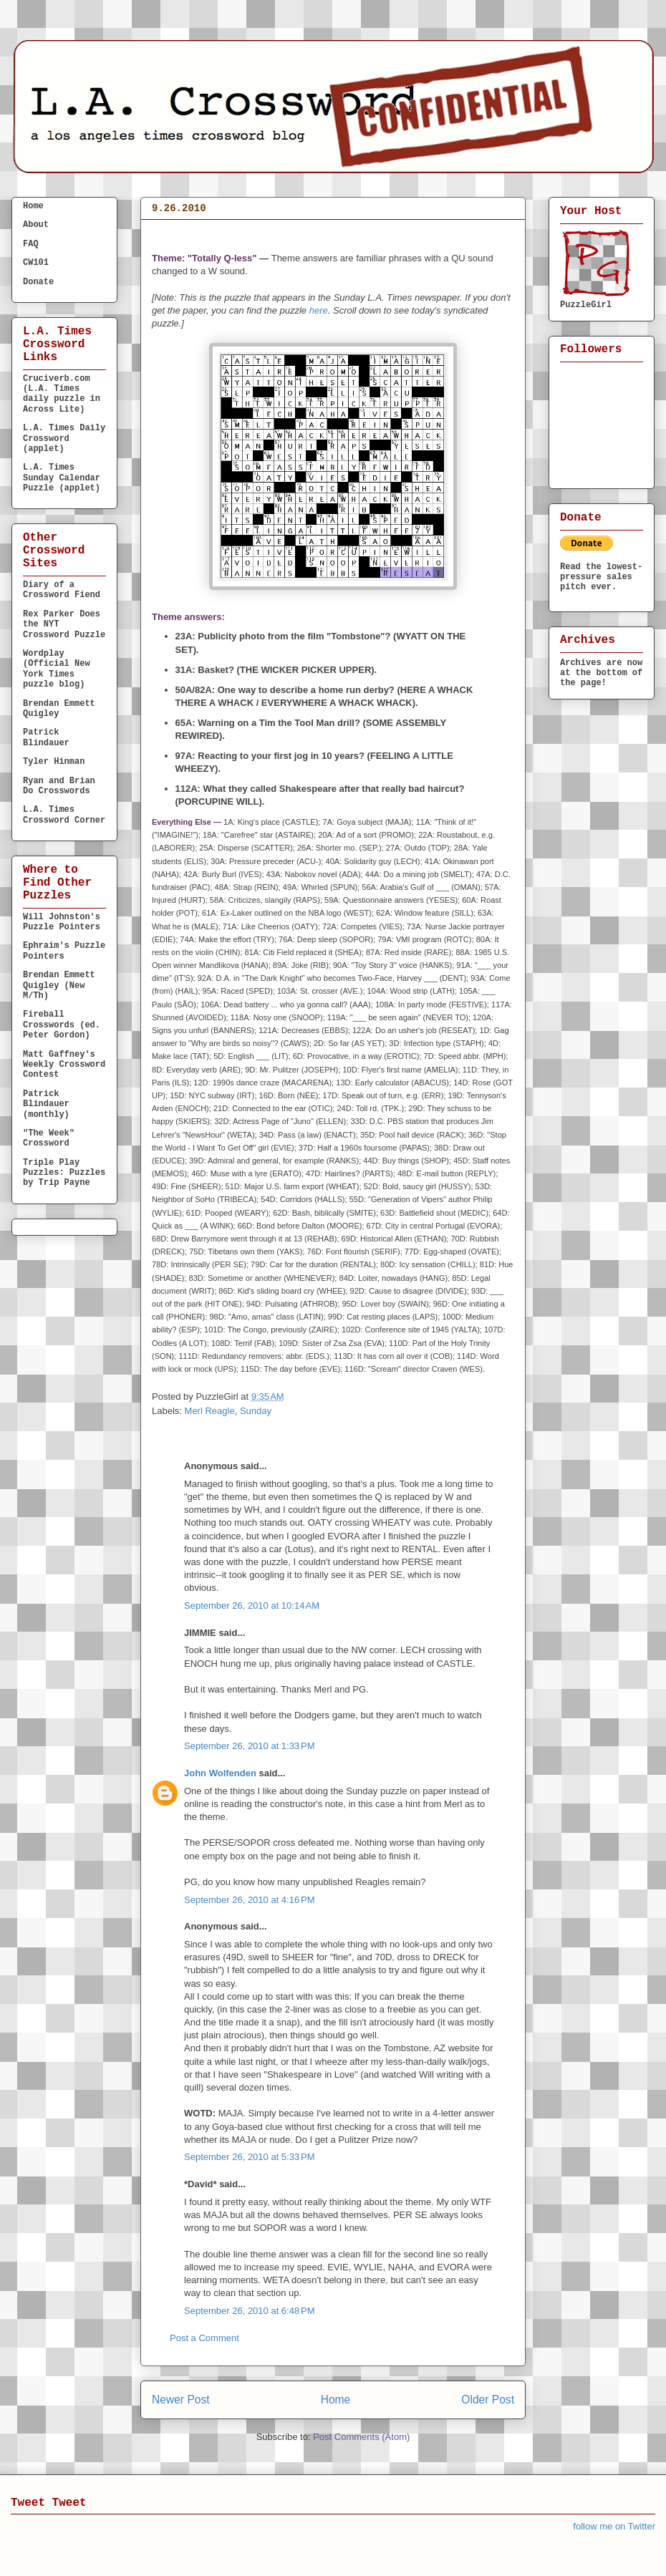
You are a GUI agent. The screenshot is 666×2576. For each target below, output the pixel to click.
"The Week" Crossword (48, 1138)
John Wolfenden (220, 1773)
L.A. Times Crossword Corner (64, 815)
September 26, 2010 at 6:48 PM (249, 2310)
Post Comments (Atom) (361, 2436)
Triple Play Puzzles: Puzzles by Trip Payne (64, 1173)
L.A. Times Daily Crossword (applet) (64, 438)
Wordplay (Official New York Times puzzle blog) (56, 669)
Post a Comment (204, 2338)
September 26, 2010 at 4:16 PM (249, 1899)
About (36, 225)
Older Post (487, 2399)
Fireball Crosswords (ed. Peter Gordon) (61, 1024)
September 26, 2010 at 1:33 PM (249, 1745)
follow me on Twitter (614, 2526)
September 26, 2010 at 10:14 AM (251, 1605)
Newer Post (181, 2399)
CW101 (36, 263)
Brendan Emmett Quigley (59, 709)
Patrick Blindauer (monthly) (46, 1104)
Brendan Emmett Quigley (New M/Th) (59, 985)
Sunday (255, 1410)
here (318, 310)
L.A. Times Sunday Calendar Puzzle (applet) (61, 478)
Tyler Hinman (54, 762)
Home (336, 2399)
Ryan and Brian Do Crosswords (59, 786)
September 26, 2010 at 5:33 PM (249, 2156)
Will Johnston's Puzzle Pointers (61, 922)
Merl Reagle (210, 1410)
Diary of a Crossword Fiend (61, 590)
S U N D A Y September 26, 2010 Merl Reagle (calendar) (262, 239)
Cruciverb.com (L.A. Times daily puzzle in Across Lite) (61, 394)
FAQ (31, 244)
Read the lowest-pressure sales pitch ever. (601, 577)
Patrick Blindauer (46, 737)
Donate (38, 282)
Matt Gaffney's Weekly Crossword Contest (64, 1065)
